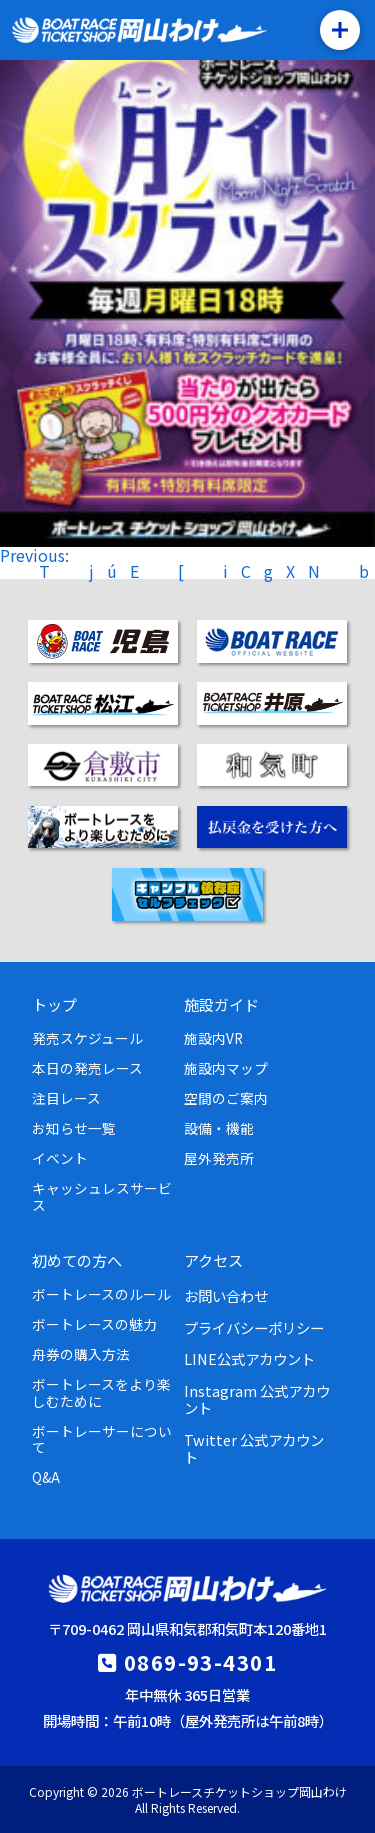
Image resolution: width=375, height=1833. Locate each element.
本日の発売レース (87, 1068)
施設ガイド (221, 1004)
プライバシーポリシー (254, 1327)
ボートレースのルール (101, 1294)
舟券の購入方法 (81, 1354)
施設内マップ (226, 1068)
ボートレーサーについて (102, 1439)
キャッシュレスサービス (102, 1196)
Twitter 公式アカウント (254, 1448)
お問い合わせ (226, 1295)
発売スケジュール (87, 1038)
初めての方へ (77, 1260)
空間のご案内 (226, 1098)
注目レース (66, 1098)
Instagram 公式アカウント (257, 1399)
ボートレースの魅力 (94, 1324)
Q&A (46, 1477)
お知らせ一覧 (74, 1128)
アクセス (213, 1260)
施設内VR (213, 1038)
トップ (54, 1004)
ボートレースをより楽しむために (101, 1392)
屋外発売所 (219, 1158)
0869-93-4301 (200, 1662)
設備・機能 (219, 1128)
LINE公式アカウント (249, 1358)
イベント (60, 1158)
